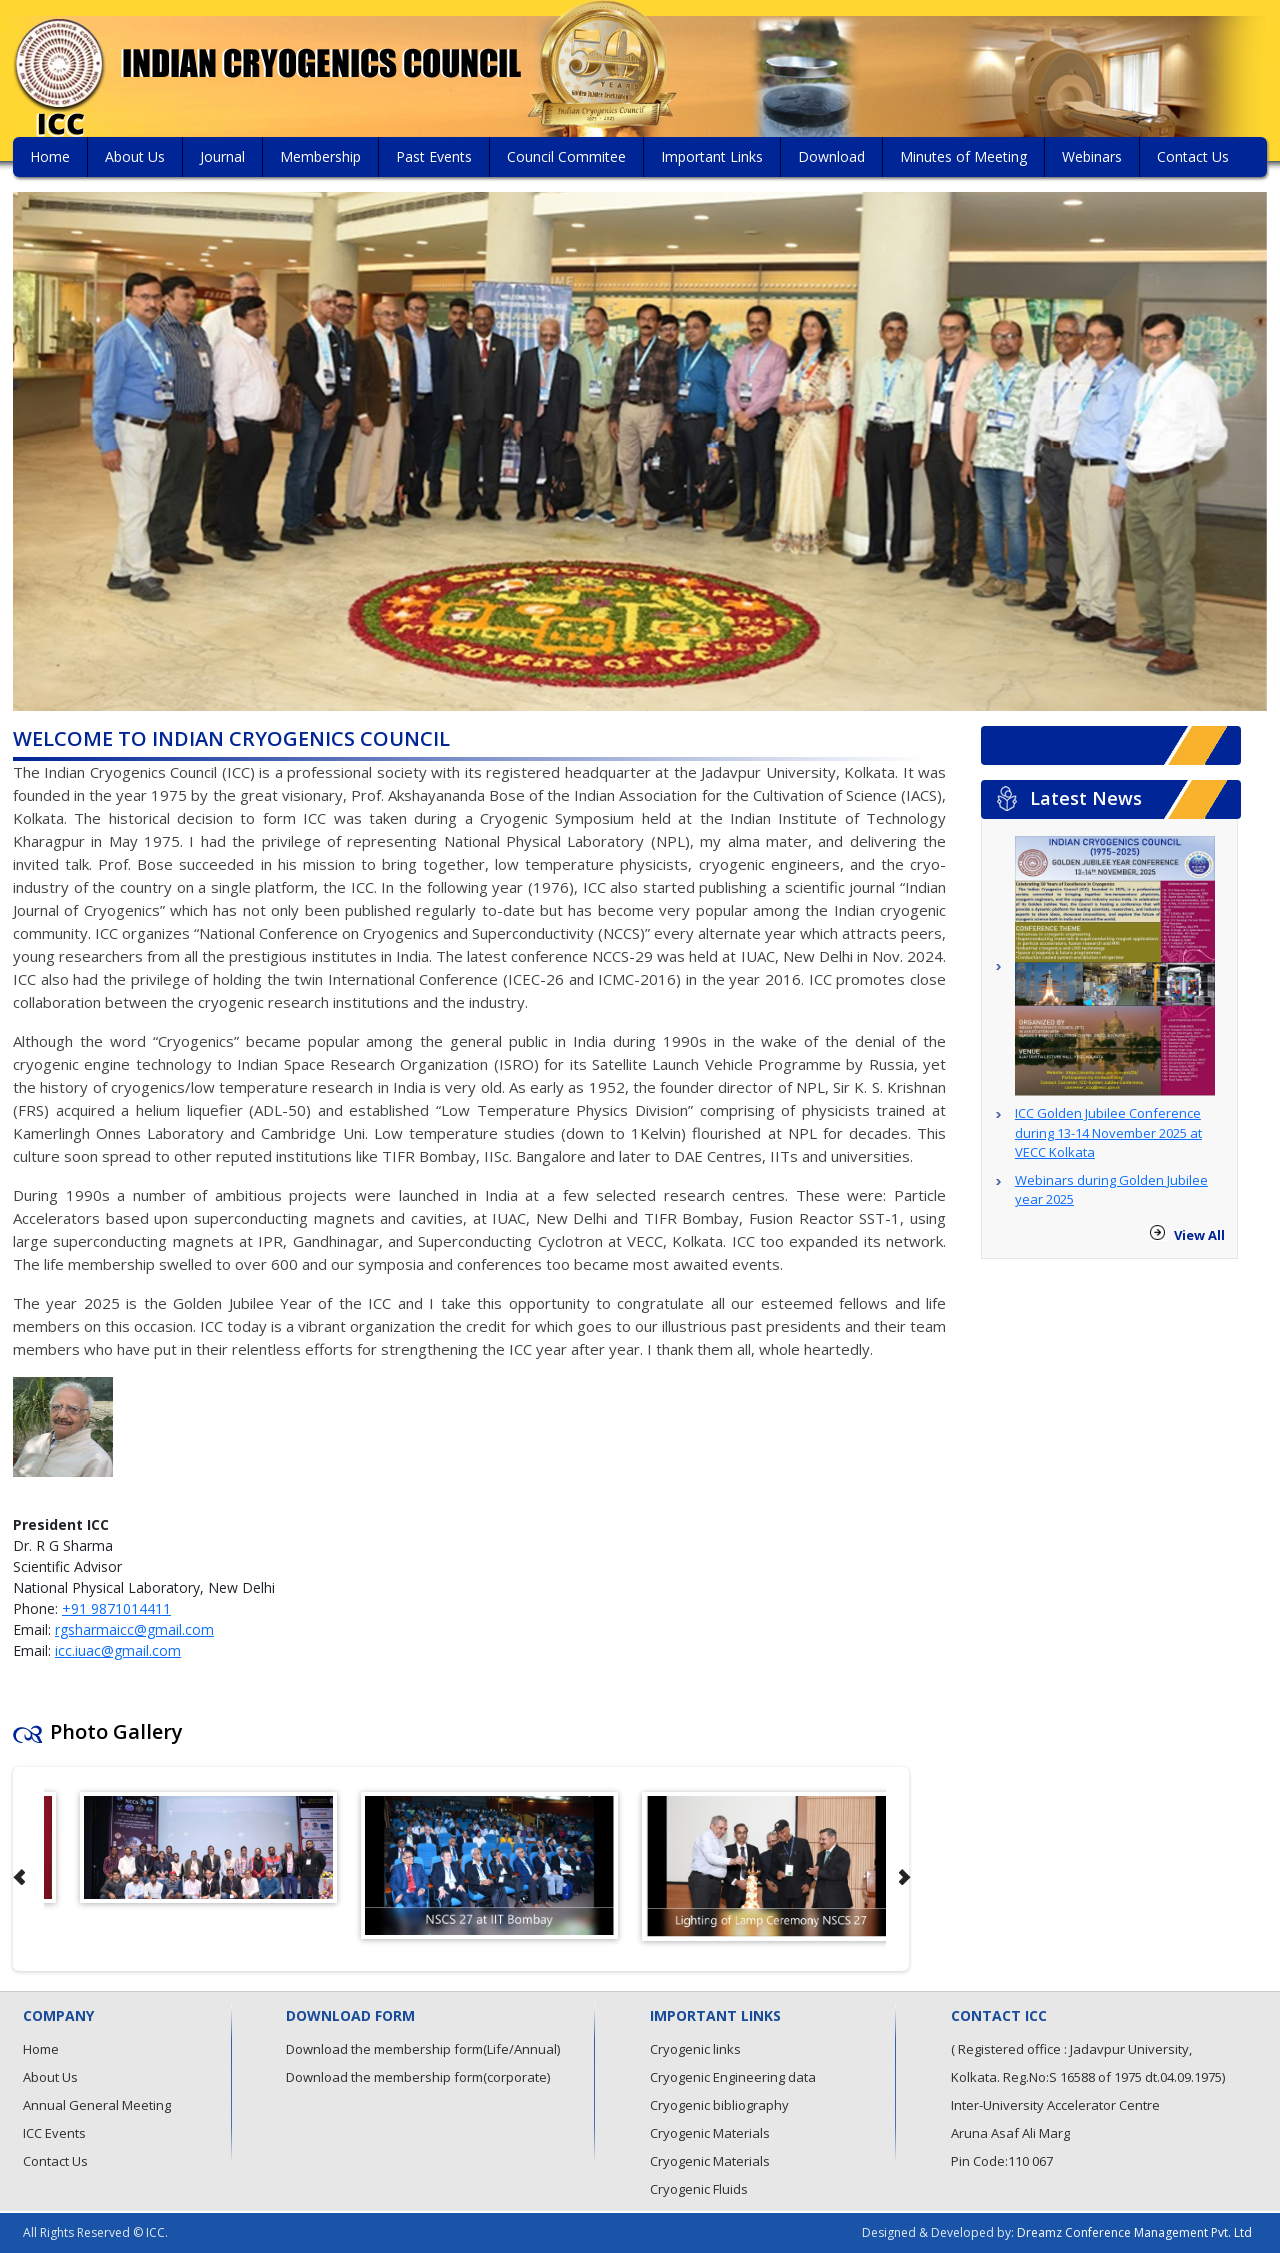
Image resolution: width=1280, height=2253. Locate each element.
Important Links (712, 156)
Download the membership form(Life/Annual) (423, 2049)
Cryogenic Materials (710, 2133)
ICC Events (54, 2133)
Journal (222, 156)
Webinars (1092, 156)
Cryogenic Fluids (699, 2189)
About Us (135, 156)
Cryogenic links (695, 2049)
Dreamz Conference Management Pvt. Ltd (1134, 2232)
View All (1199, 1235)
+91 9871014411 (116, 1608)
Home (50, 156)
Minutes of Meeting (963, 156)
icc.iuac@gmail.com (118, 1650)
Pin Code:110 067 (1002, 2161)
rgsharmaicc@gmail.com (134, 1629)
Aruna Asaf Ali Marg (1010, 2133)
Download (831, 156)
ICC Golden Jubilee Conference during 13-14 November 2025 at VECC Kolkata (1108, 1132)
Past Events (434, 156)
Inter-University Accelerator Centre (1055, 2105)
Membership (320, 156)
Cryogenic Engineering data (733, 2077)
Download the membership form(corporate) (418, 2077)
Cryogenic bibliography (719, 2105)
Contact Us (1193, 156)
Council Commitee (566, 156)
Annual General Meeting (97, 2105)
